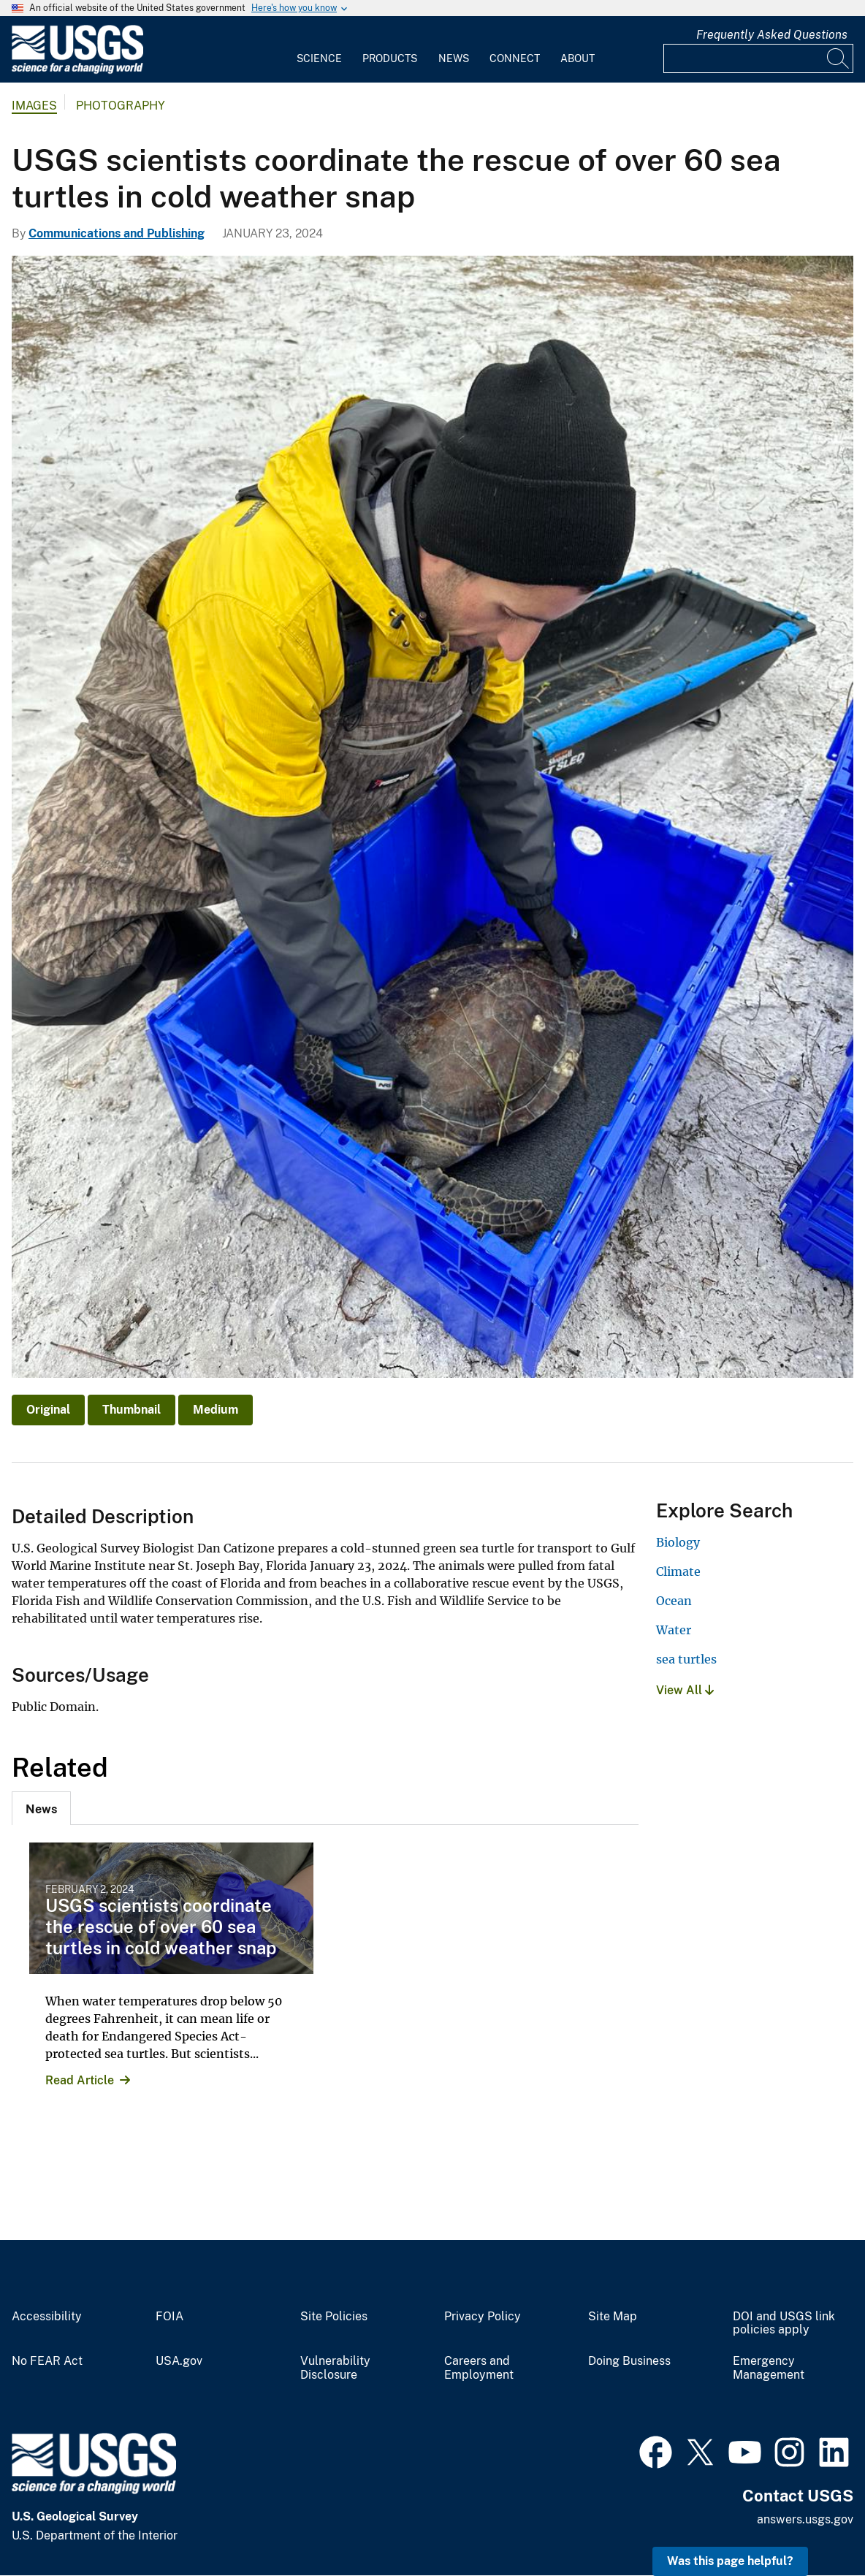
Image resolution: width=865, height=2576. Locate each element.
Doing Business (629, 2361)
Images (34, 106)
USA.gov (179, 2361)
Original (48, 1410)
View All (685, 1690)
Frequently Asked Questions (771, 35)
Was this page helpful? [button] (730, 2561)
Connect (514, 58)
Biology (678, 1542)
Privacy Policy (482, 2316)
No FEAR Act (47, 2361)
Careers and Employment (479, 2368)
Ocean (674, 1600)
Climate (678, 1571)
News (453, 58)
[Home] (77, 70)
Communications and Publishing (116, 233)
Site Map (612, 2316)
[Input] (758, 58)
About (577, 58)
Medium (215, 1410)
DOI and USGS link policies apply (784, 2323)
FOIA (169, 2316)
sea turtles (686, 1659)
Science (319, 58)
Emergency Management (768, 2368)
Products (389, 58)
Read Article (79, 2080)
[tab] (41, 1808)
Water (673, 1630)
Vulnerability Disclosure (335, 2368)
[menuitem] (319, 50)
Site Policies (333, 2316)
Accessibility (47, 2316)
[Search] (838, 58)
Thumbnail (131, 1410)
